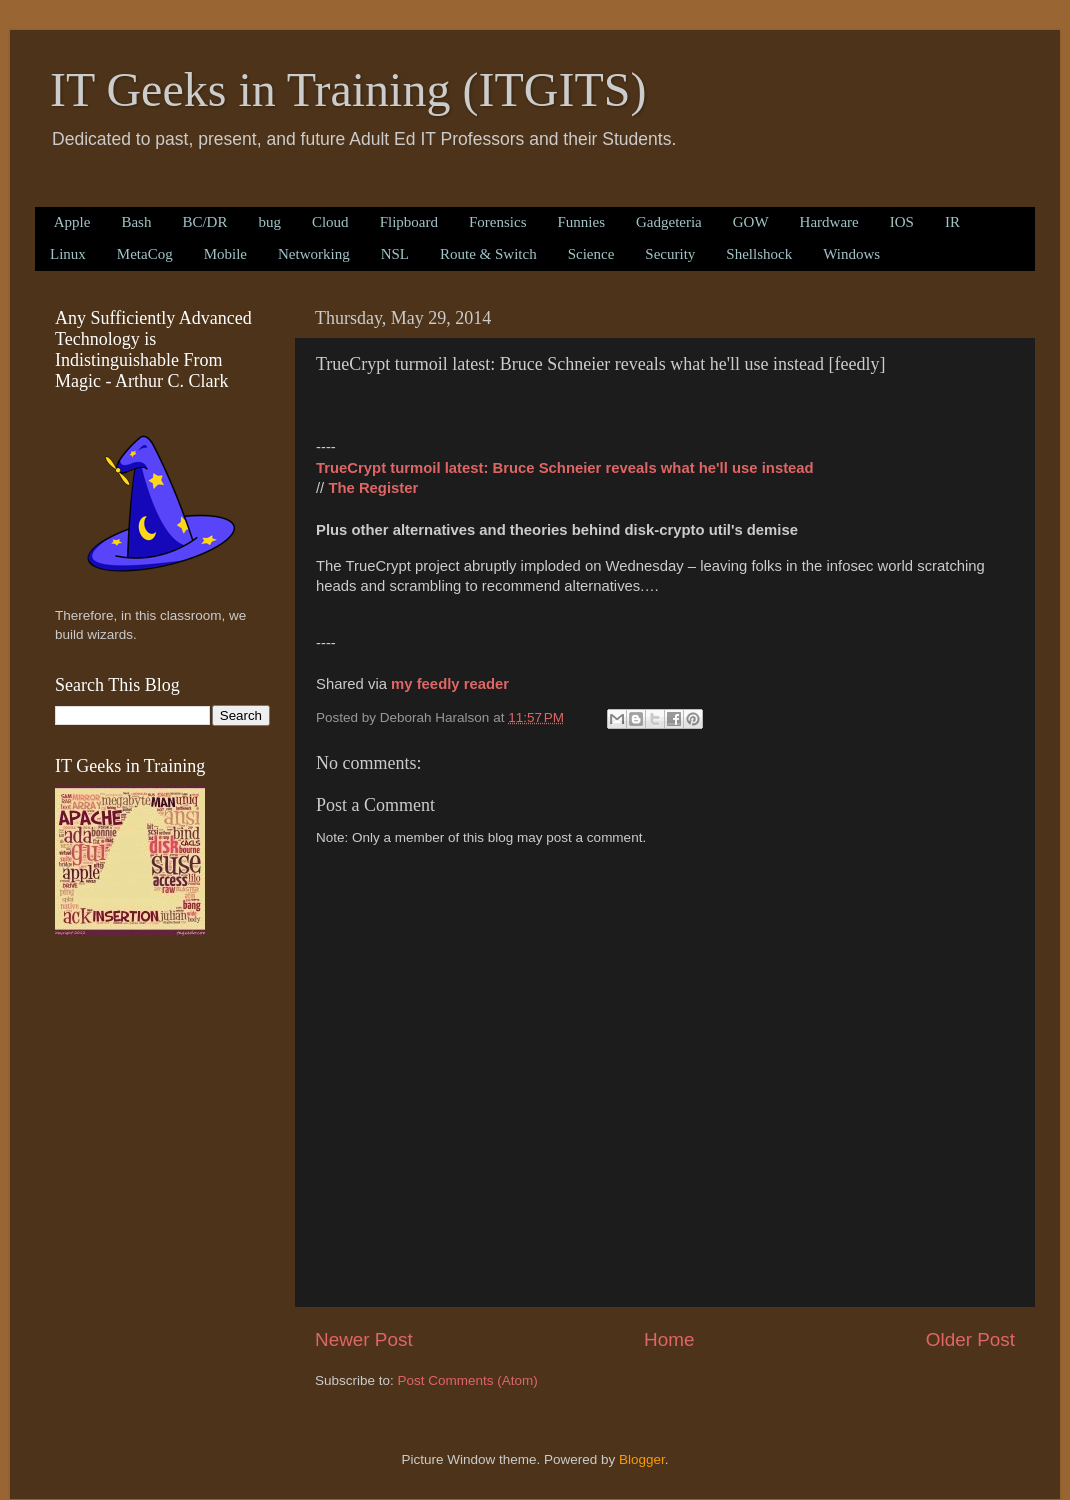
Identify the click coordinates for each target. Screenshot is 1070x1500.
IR (952, 222)
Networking (314, 254)
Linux (68, 254)
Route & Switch (488, 254)
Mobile (225, 254)
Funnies (581, 222)
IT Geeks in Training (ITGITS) (348, 89)
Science (591, 254)
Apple (72, 222)
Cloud (330, 222)
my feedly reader (450, 684)
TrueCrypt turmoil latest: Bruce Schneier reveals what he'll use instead (565, 468)
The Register (373, 488)
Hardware (829, 222)
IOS (902, 222)
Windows (851, 254)
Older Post (970, 1339)
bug (269, 222)
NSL (395, 254)
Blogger (642, 1459)
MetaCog (145, 254)
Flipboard (409, 222)
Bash (136, 222)
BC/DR (204, 222)
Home (669, 1339)
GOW (751, 222)
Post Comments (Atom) (468, 1380)
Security (670, 254)
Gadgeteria (669, 222)
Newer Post (364, 1339)
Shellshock (759, 254)
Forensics (498, 222)
